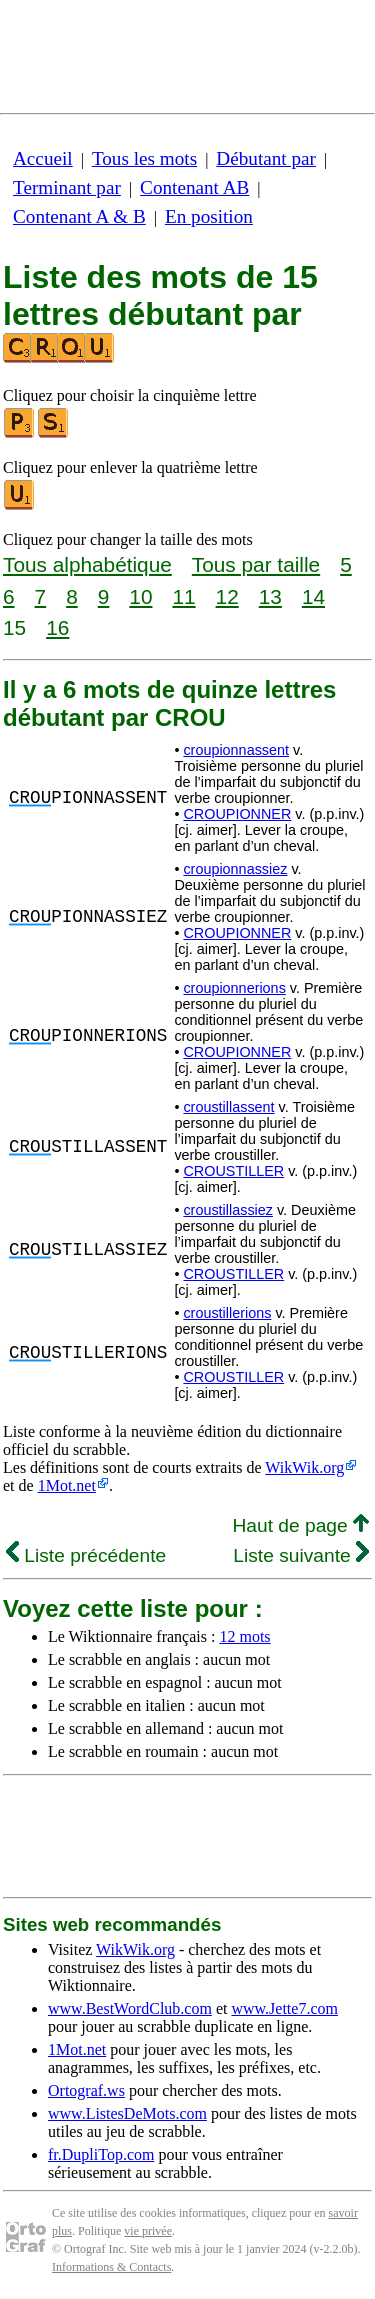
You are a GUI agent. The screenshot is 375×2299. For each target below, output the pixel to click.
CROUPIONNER (237, 814)
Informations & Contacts (111, 2267)
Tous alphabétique (87, 564)
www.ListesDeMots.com (127, 2113)
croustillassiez (228, 1210)
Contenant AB (194, 187)
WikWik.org (304, 1467)
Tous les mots (144, 158)
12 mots (244, 1636)
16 (57, 627)
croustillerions (227, 1313)
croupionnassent (236, 750)
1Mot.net (67, 1485)
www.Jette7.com (284, 2008)
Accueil (43, 158)
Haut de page (300, 1525)
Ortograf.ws (86, 2090)
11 (183, 596)
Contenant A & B (79, 216)
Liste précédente (86, 1555)
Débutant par (266, 158)
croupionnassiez (235, 869)
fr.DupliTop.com (101, 2154)
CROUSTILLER (233, 1171)
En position (209, 216)
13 (270, 596)
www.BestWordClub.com (130, 2008)
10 (140, 596)
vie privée (148, 2231)
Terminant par (67, 187)
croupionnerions (234, 988)
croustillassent (228, 1107)
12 (227, 596)
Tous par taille (256, 564)
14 (313, 596)
